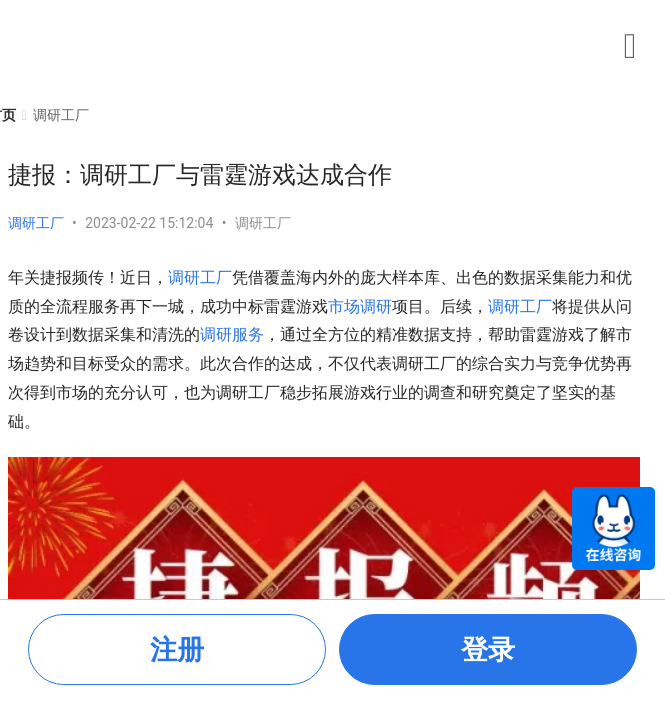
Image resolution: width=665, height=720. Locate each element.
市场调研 (360, 306)
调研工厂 (36, 223)
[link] (61, 115)
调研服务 (232, 334)
